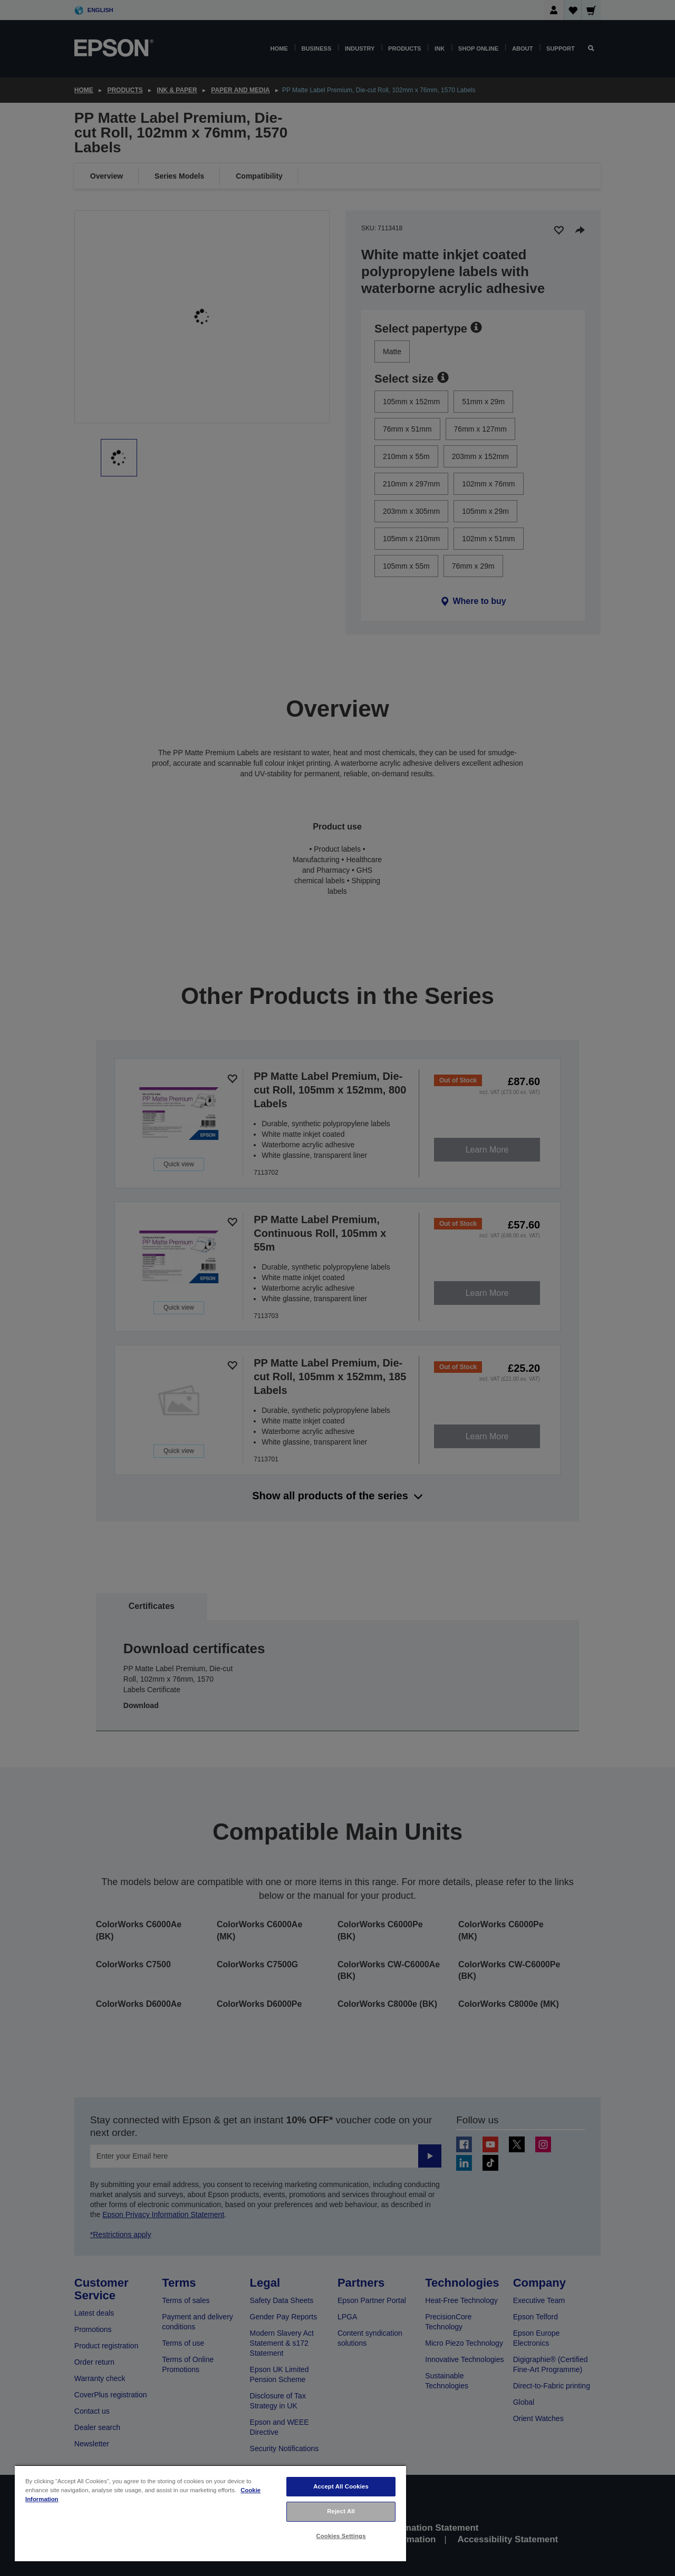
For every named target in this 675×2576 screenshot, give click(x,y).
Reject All (341, 2511)
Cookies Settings (340, 2536)
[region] (210, 2513)
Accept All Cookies (341, 2486)
